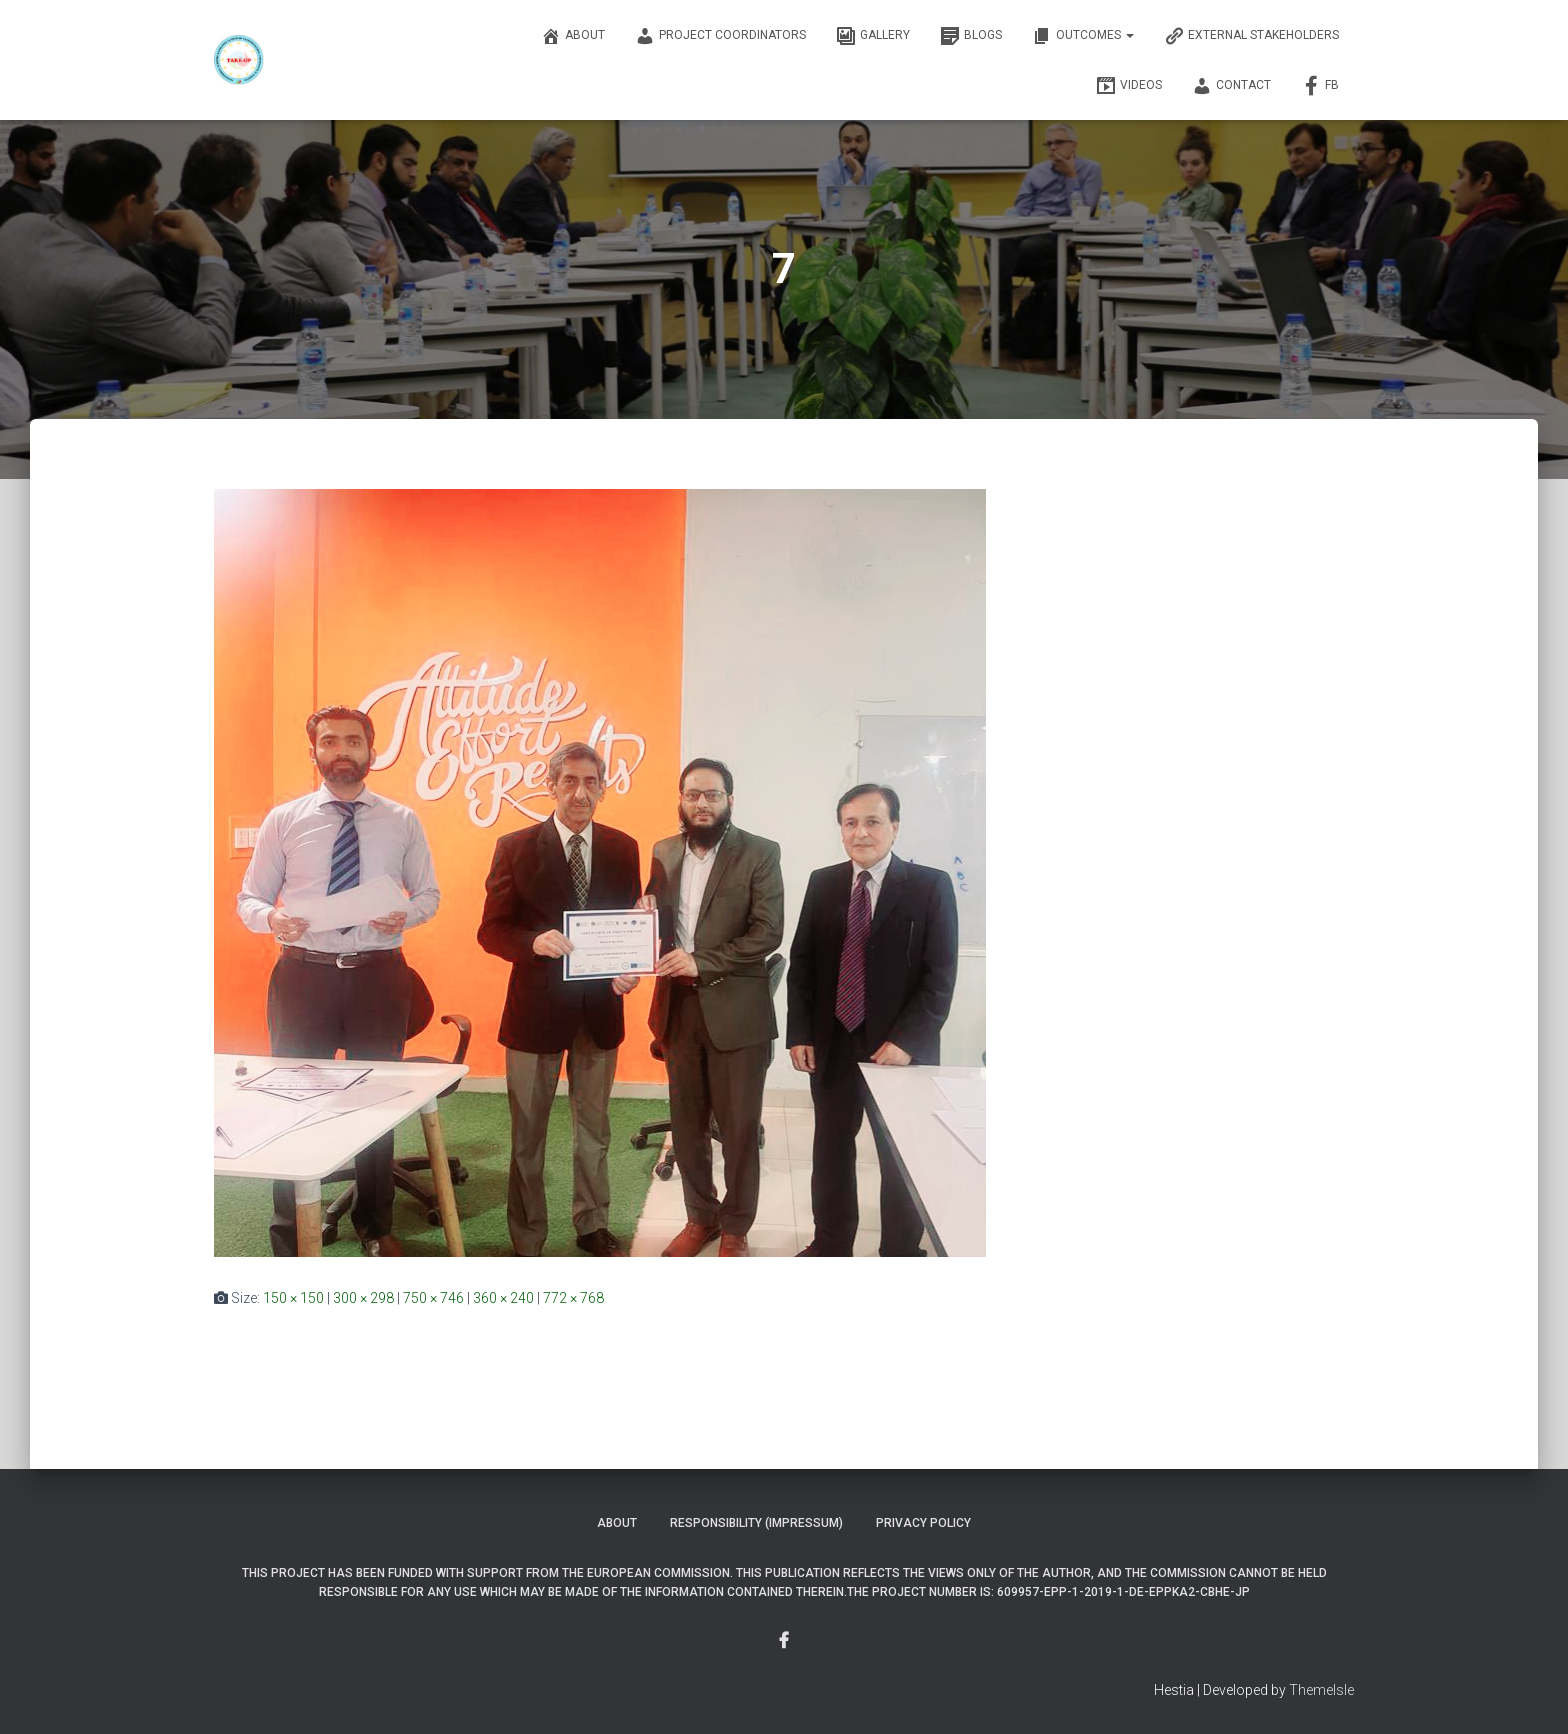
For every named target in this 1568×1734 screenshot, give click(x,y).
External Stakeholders (1251, 36)
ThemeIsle (1321, 1690)
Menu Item (784, 1641)
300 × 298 (363, 1298)
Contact (1231, 86)
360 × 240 (503, 1298)
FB (1320, 86)
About (573, 36)
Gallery (873, 36)
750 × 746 (433, 1298)
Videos (1129, 86)
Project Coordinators (720, 36)
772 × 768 (573, 1298)
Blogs (971, 36)
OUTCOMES (1083, 36)
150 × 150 (293, 1298)
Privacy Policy (923, 1523)
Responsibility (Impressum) (756, 1523)
